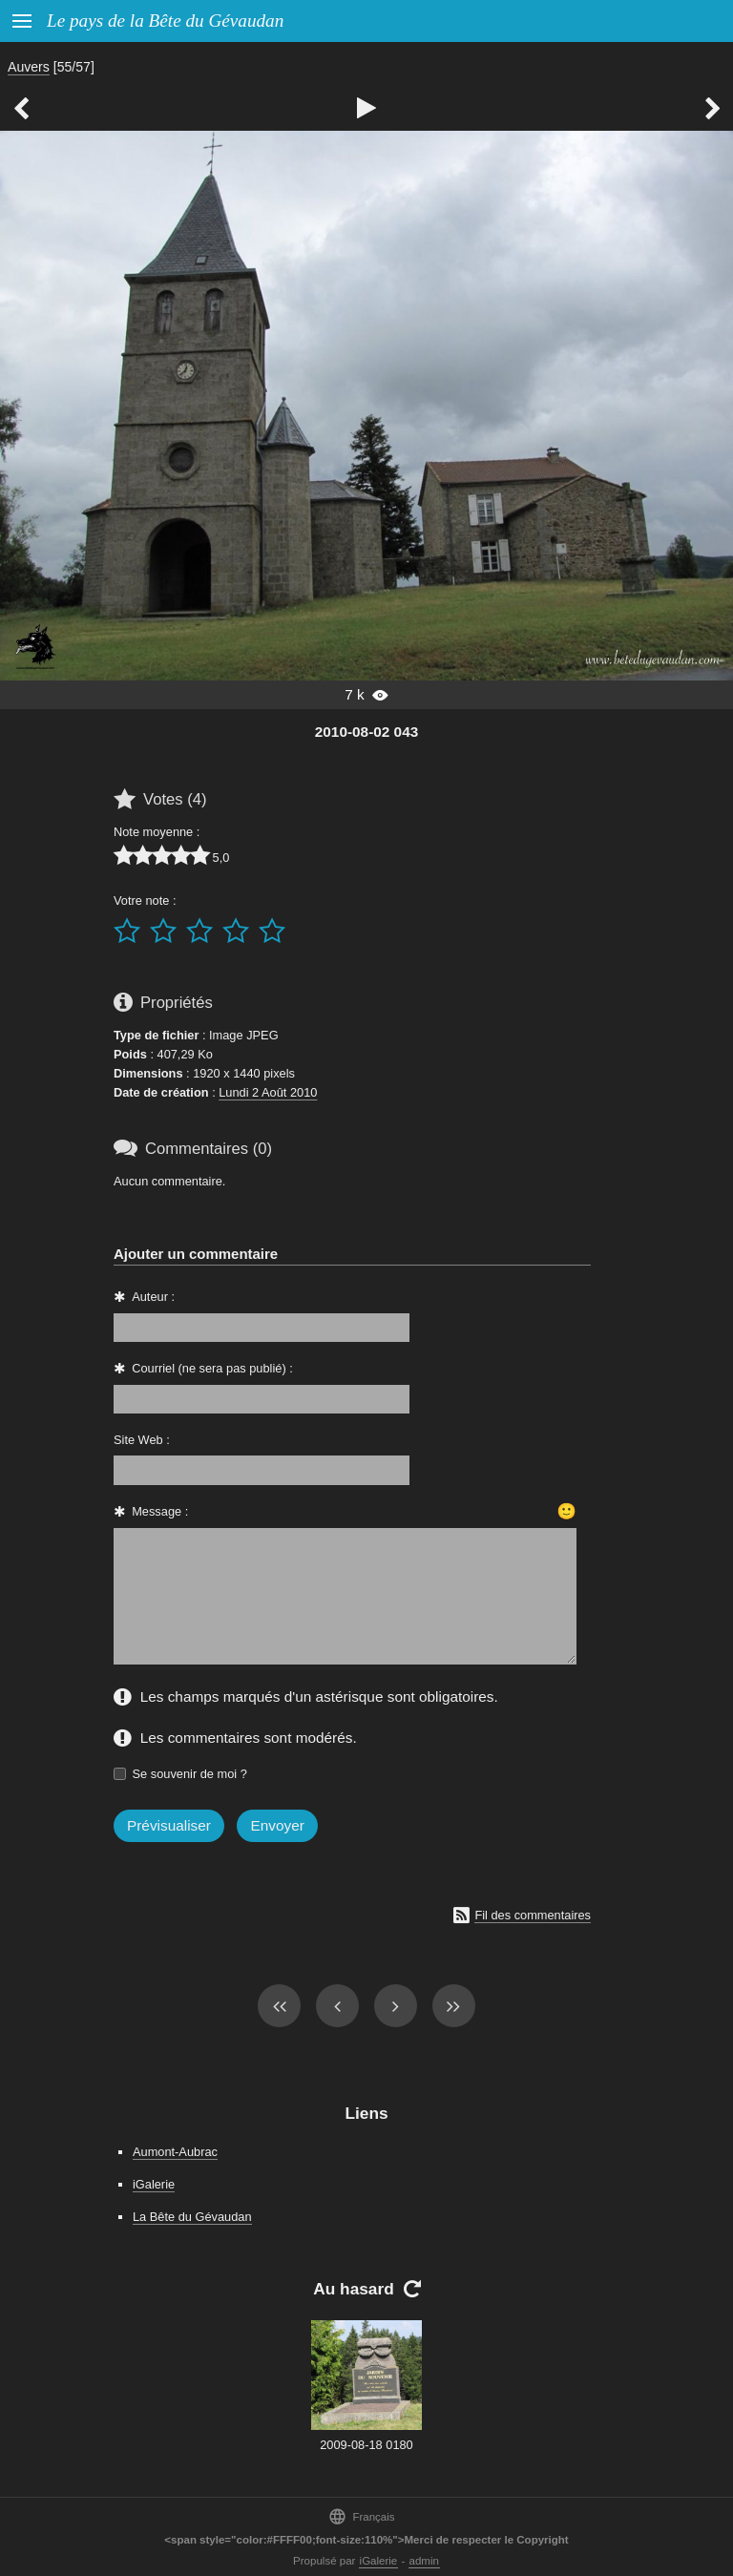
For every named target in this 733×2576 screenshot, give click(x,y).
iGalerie (154, 2184)
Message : (160, 1511)
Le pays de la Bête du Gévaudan (165, 20)
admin (424, 2560)
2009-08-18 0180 (366, 2445)
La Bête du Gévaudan (192, 2216)
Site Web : (142, 1440)
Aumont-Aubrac (175, 2152)
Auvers (29, 66)
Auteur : (153, 1296)
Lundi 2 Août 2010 (268, 1092)
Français (361, 2516)
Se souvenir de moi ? (190, 1774)
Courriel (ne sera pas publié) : (212, 1368)
